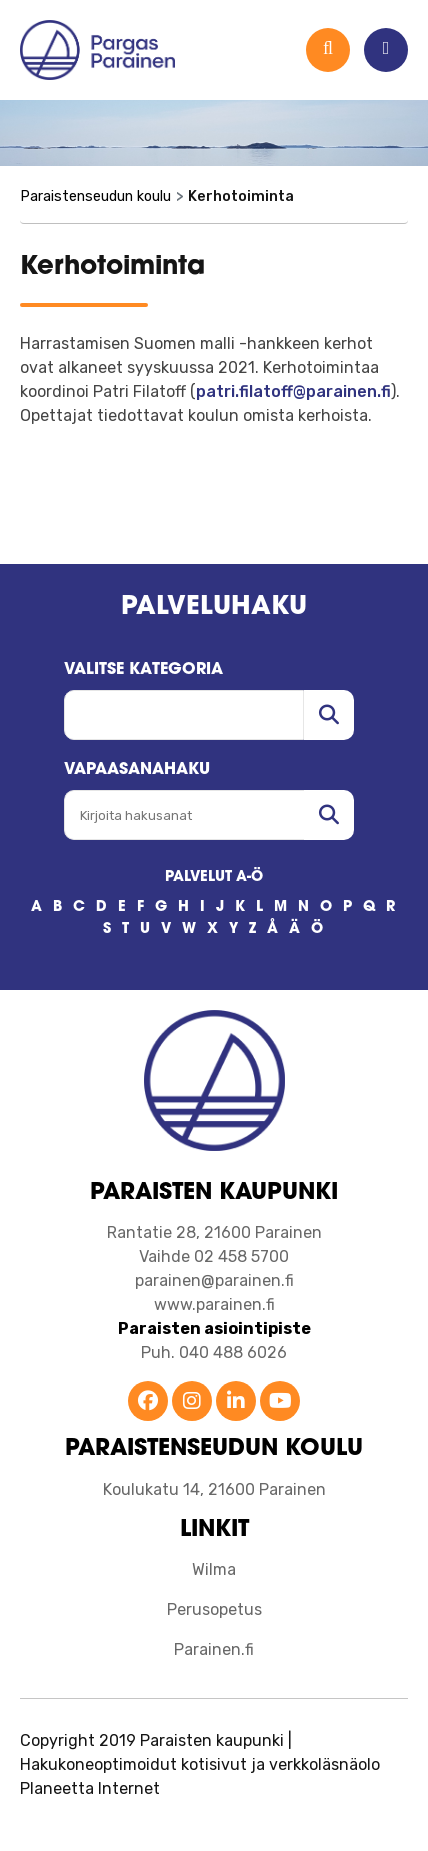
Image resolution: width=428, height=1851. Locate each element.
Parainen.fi (214, 1649)
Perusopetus (214, 1609)
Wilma (214, 1569)
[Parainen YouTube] (280, 1402)
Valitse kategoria (143, 670)
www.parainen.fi (214, 1304)
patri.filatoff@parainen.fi (293, 391)
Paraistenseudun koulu (95, 196)
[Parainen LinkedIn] (236, 1402)
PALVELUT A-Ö (214, 877)
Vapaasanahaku (137, 770)
